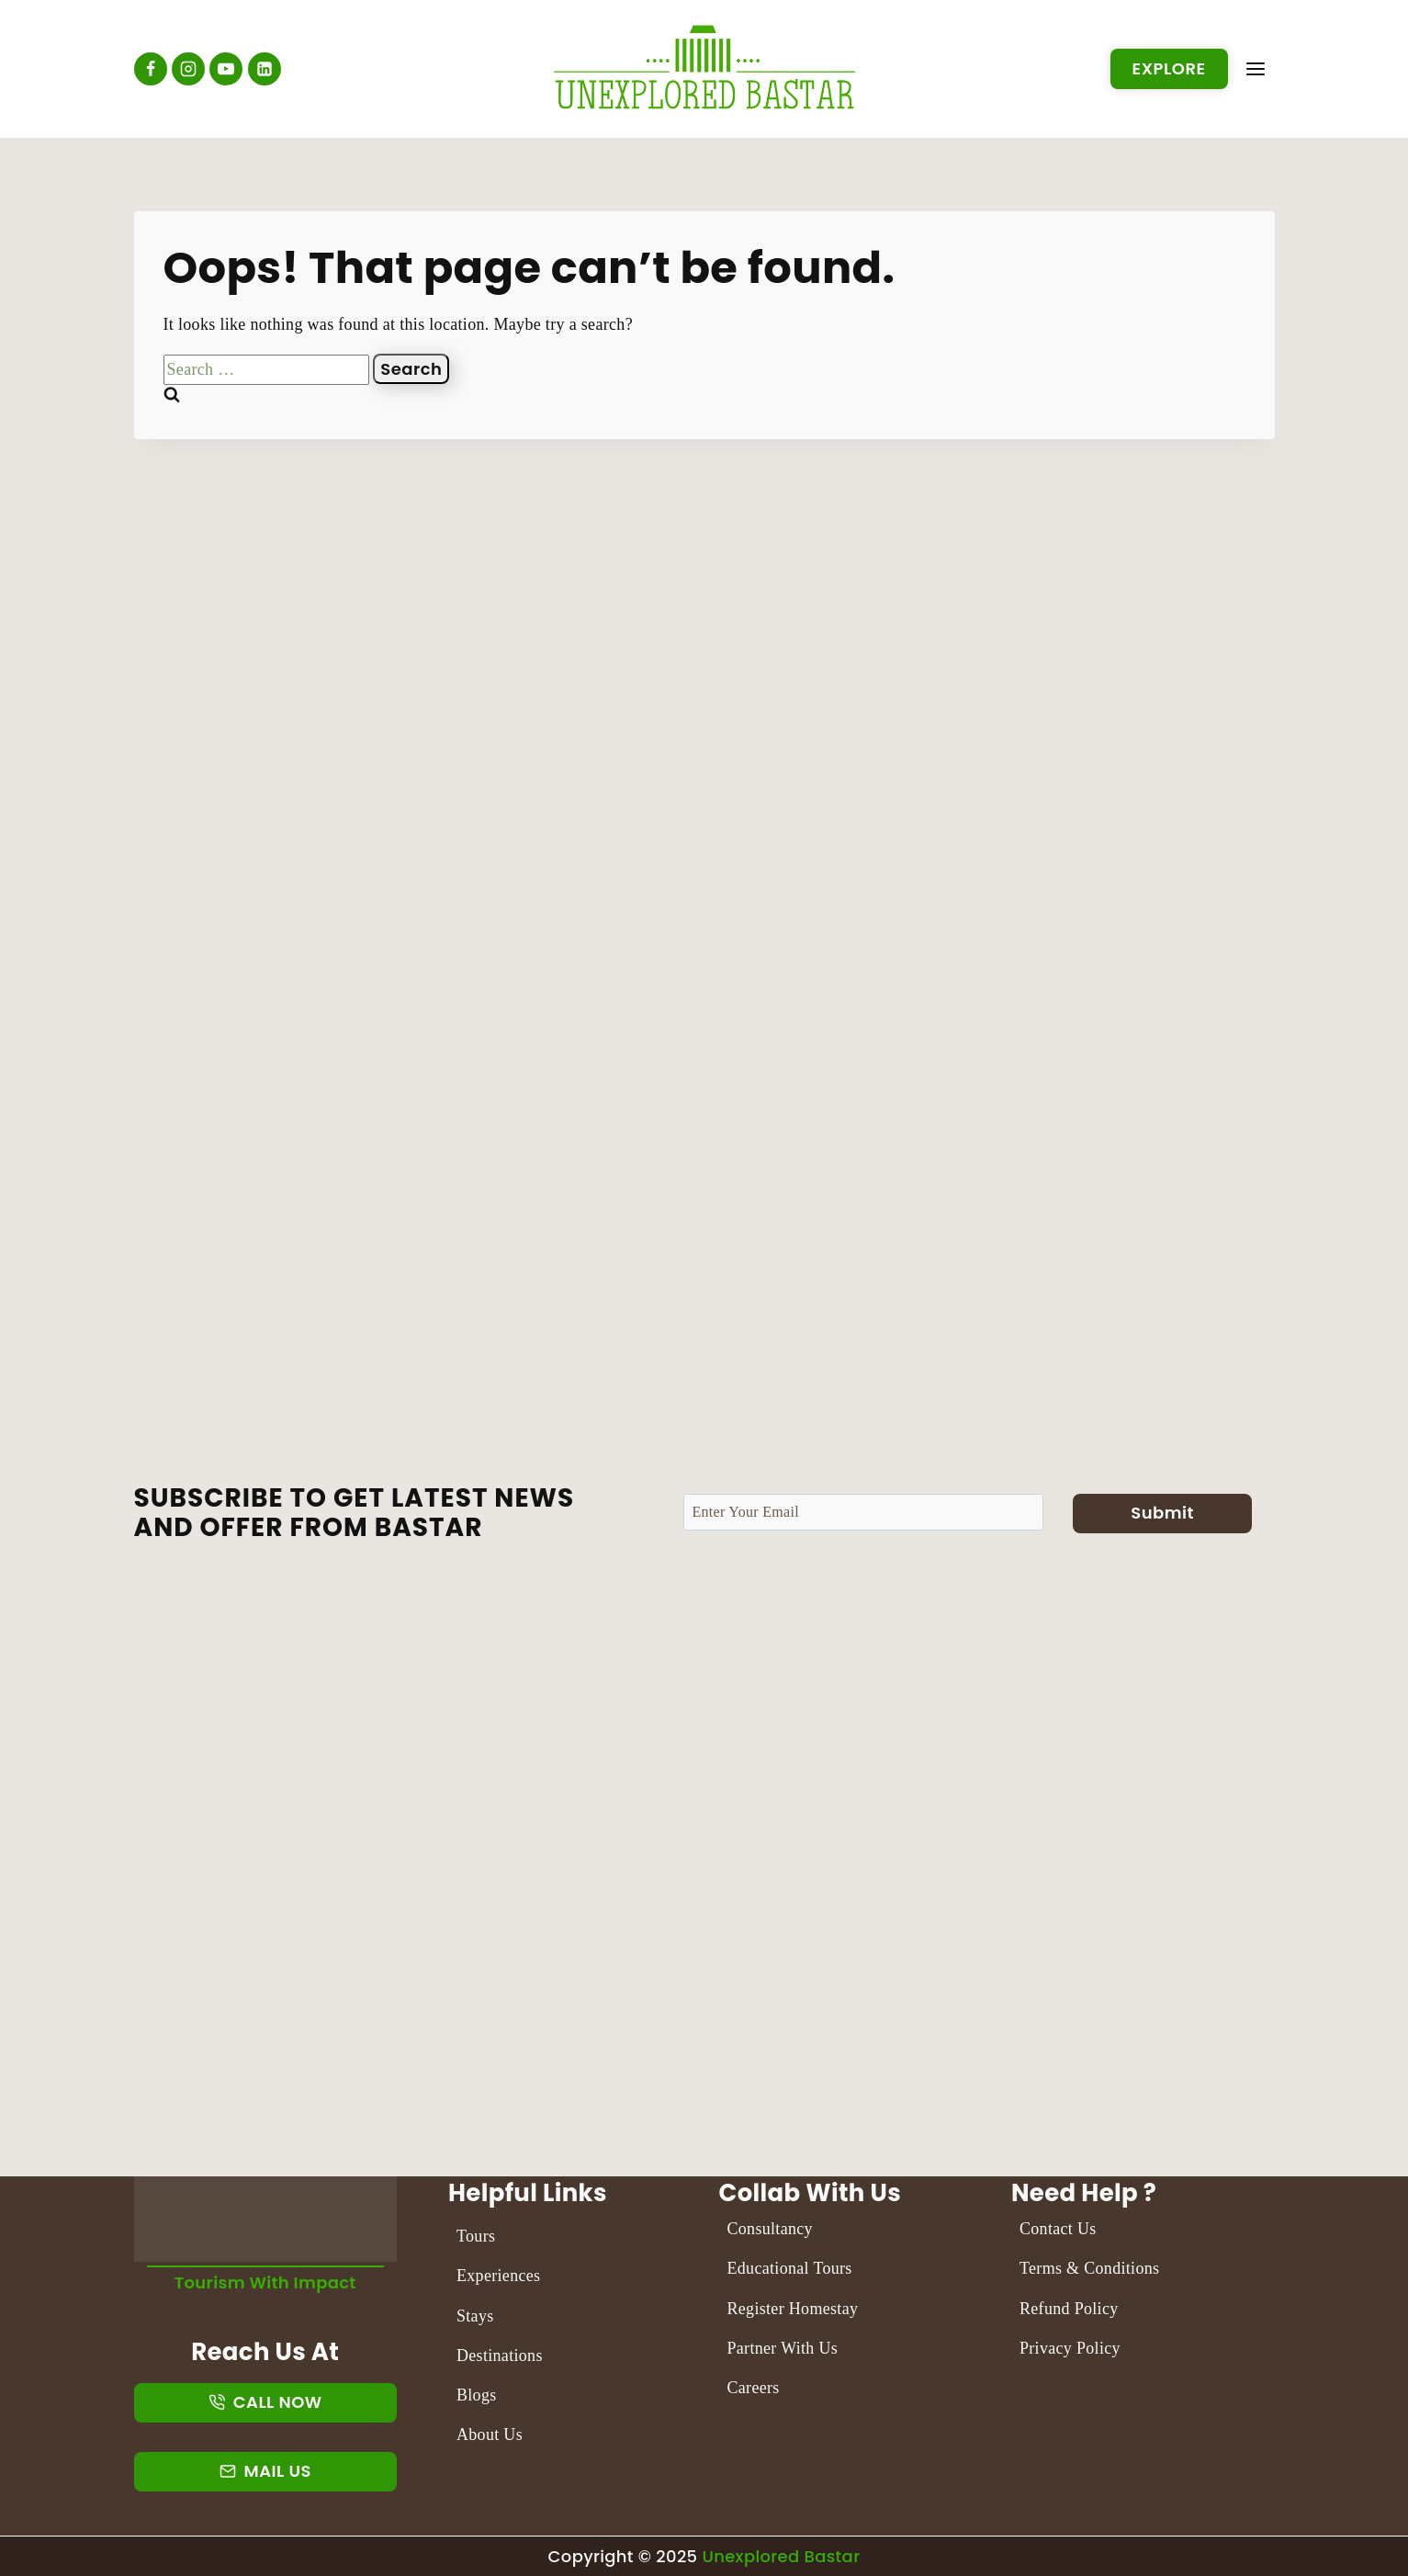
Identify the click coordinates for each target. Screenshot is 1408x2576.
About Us (489, 2434)
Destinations (499, 2355)
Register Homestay (793, 2308)
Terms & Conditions (1089, 2268)
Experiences (498, 2275)
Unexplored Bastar (781, 2556)
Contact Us (1058, 2229)
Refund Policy (1069, 2308)
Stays (475, 2316)
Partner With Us (783, 2348)
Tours (475, 2236)
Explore (1169, 68)
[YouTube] (225, 68)
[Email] (862, 1512)
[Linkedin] (264, 68)
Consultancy (770, 2229)
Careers (753, 2387)
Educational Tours (789, 2268)
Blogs (476, 2395)
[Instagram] (188, 68)
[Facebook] (150, 68)
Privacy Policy (1070, 2348)
